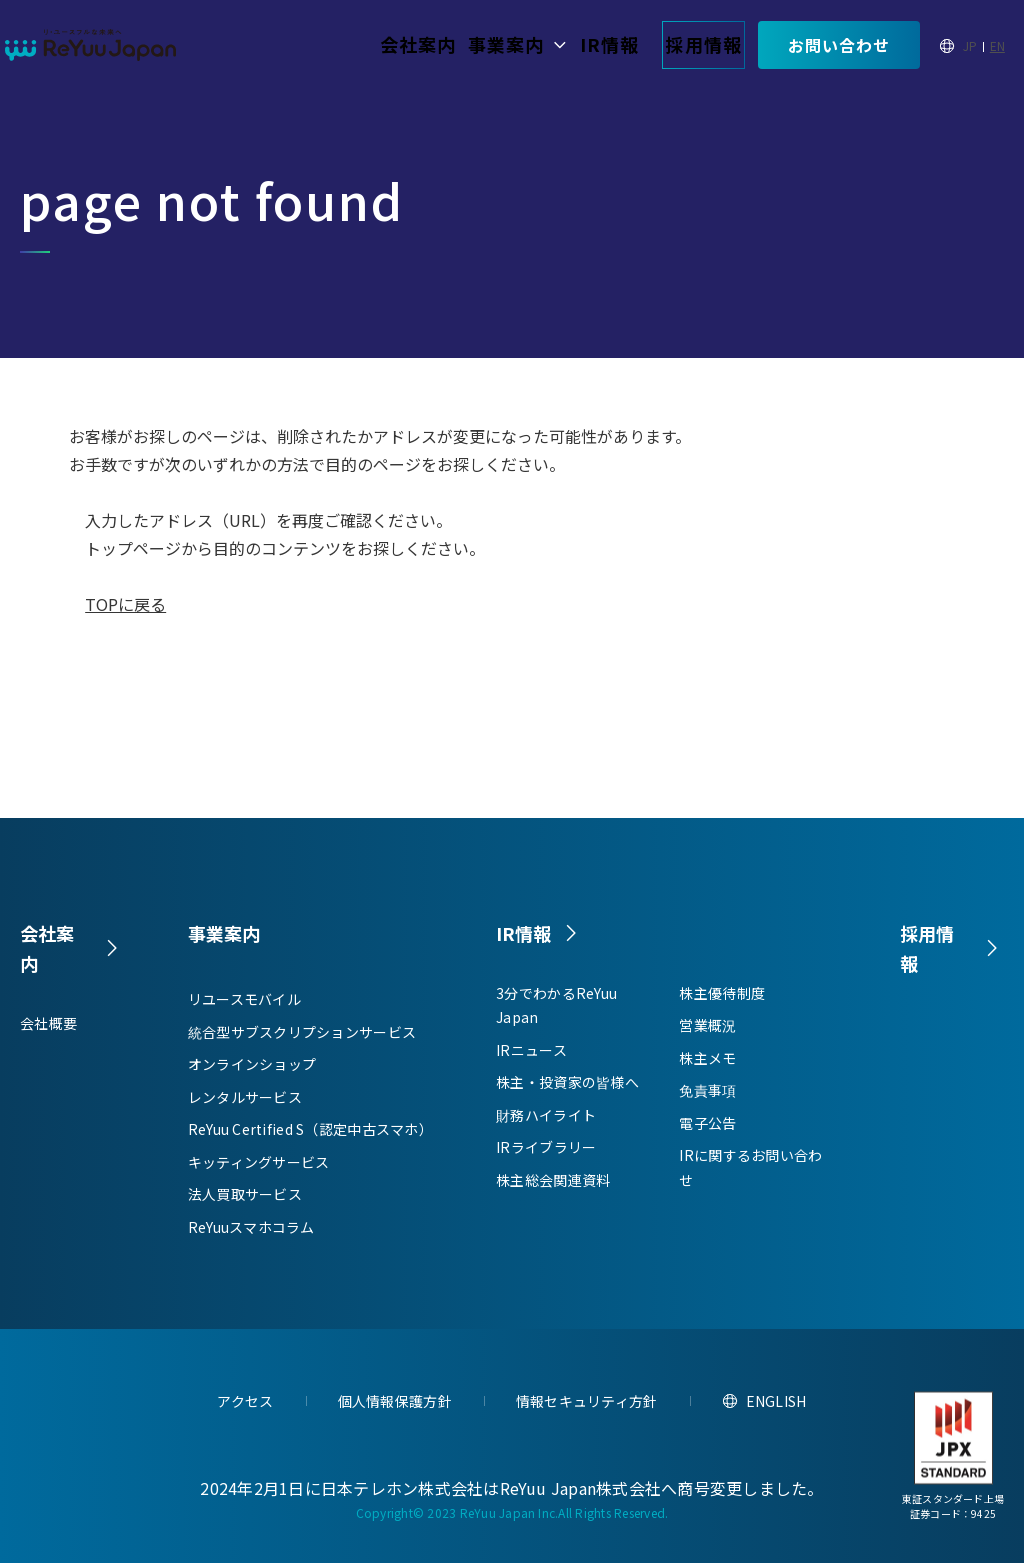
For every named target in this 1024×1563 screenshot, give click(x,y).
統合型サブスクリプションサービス (302, 1032)
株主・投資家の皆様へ (567, 1089)
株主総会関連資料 (553, 1186)
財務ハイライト (546, 1121)
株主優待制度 (722, 999)
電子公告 (707, 1129)
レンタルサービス (245, 1097)
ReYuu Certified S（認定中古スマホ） (310, 1129)
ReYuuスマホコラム (251, 1227)
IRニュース (531, 1056)
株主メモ (707, 1064)
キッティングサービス (259, 1162)
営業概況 (707, 1032)
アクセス (245, 1401)
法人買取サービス (245, 1194)
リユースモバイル (244, 999)
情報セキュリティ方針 (587, 1401)
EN (997, 45)
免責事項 (707, 1097)
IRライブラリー (546, 1154)
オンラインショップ (252, 1064)
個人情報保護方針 (395, 1401)
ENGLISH (776, 1401)
